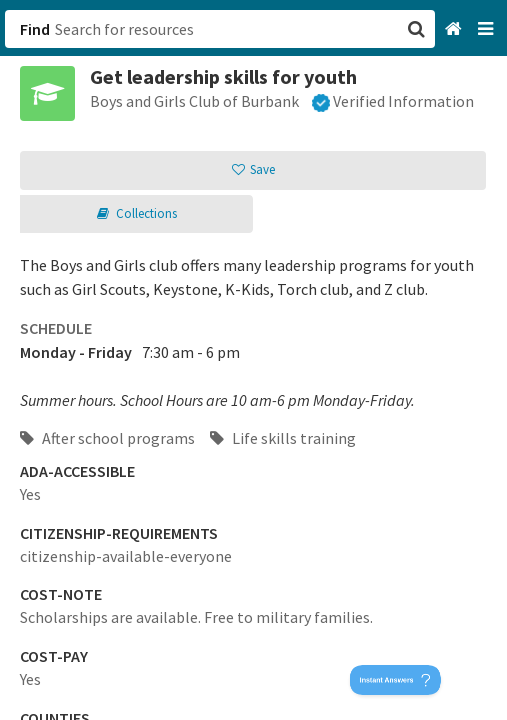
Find (35, 29)
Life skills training (283, 438)
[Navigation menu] (487, 29)
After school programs (107, 438)
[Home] (455, 29)
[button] (253, 360)
